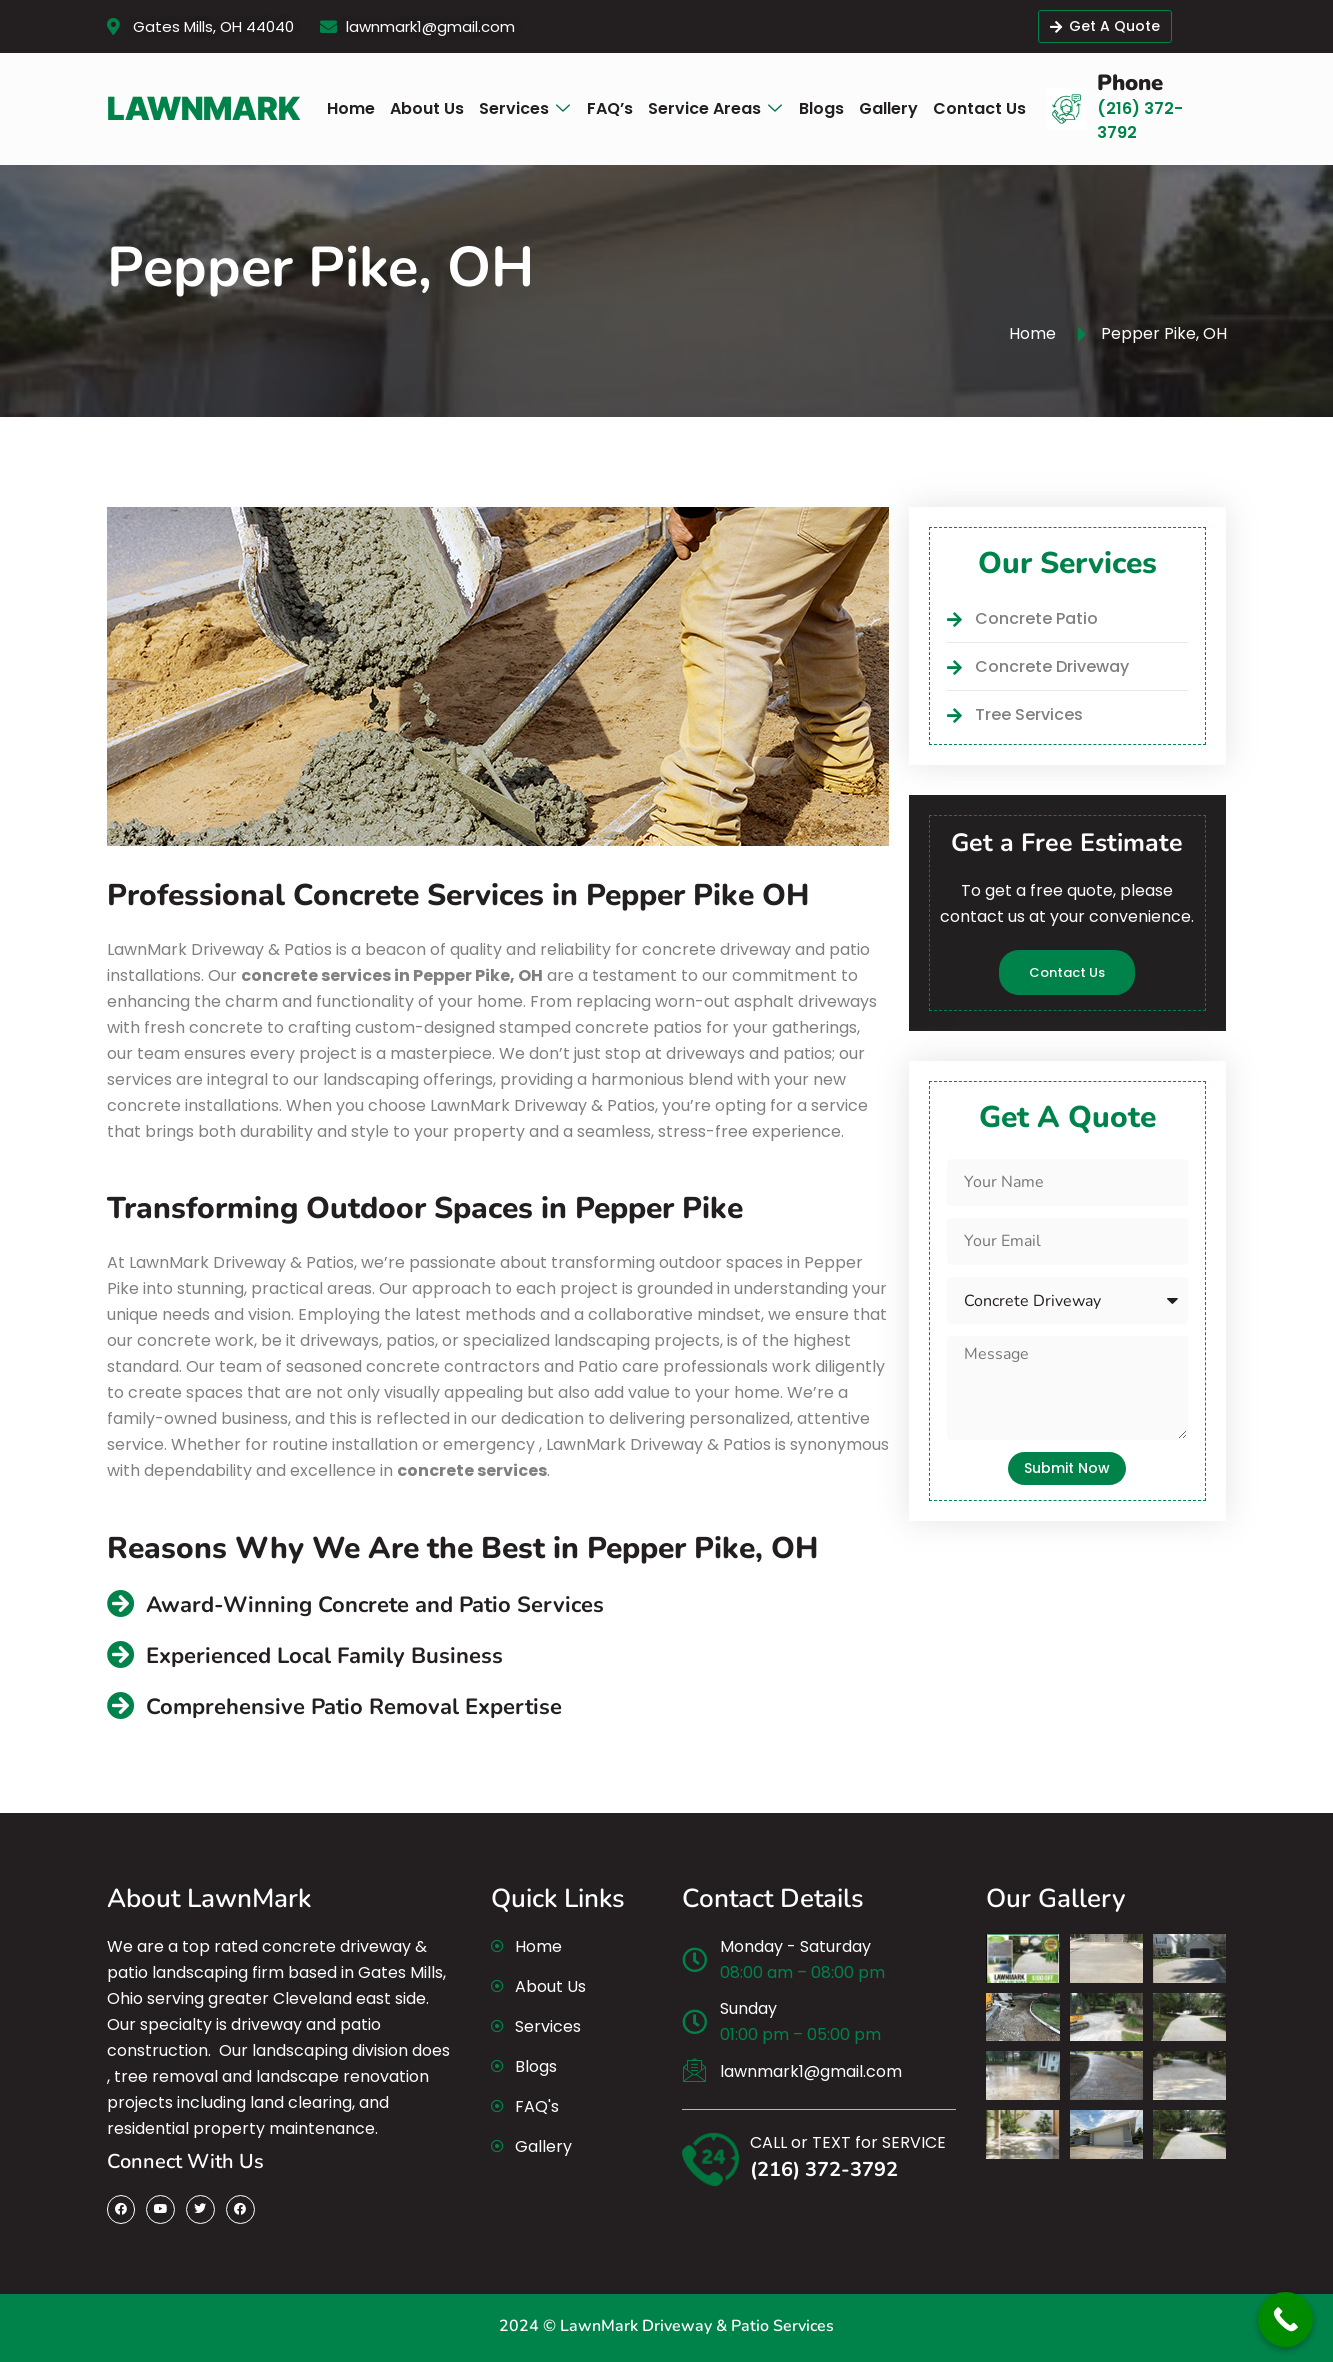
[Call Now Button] (1285, 2319)
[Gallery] (888, 109)
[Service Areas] (716, 109)
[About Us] (427, 109)
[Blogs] (821, 109)
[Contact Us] (979, 109)
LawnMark (203, 108)
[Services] (525, 109)
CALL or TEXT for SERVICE (848, 2142)
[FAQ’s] (610, 109)
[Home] (351, 109)
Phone (1130, 83)
